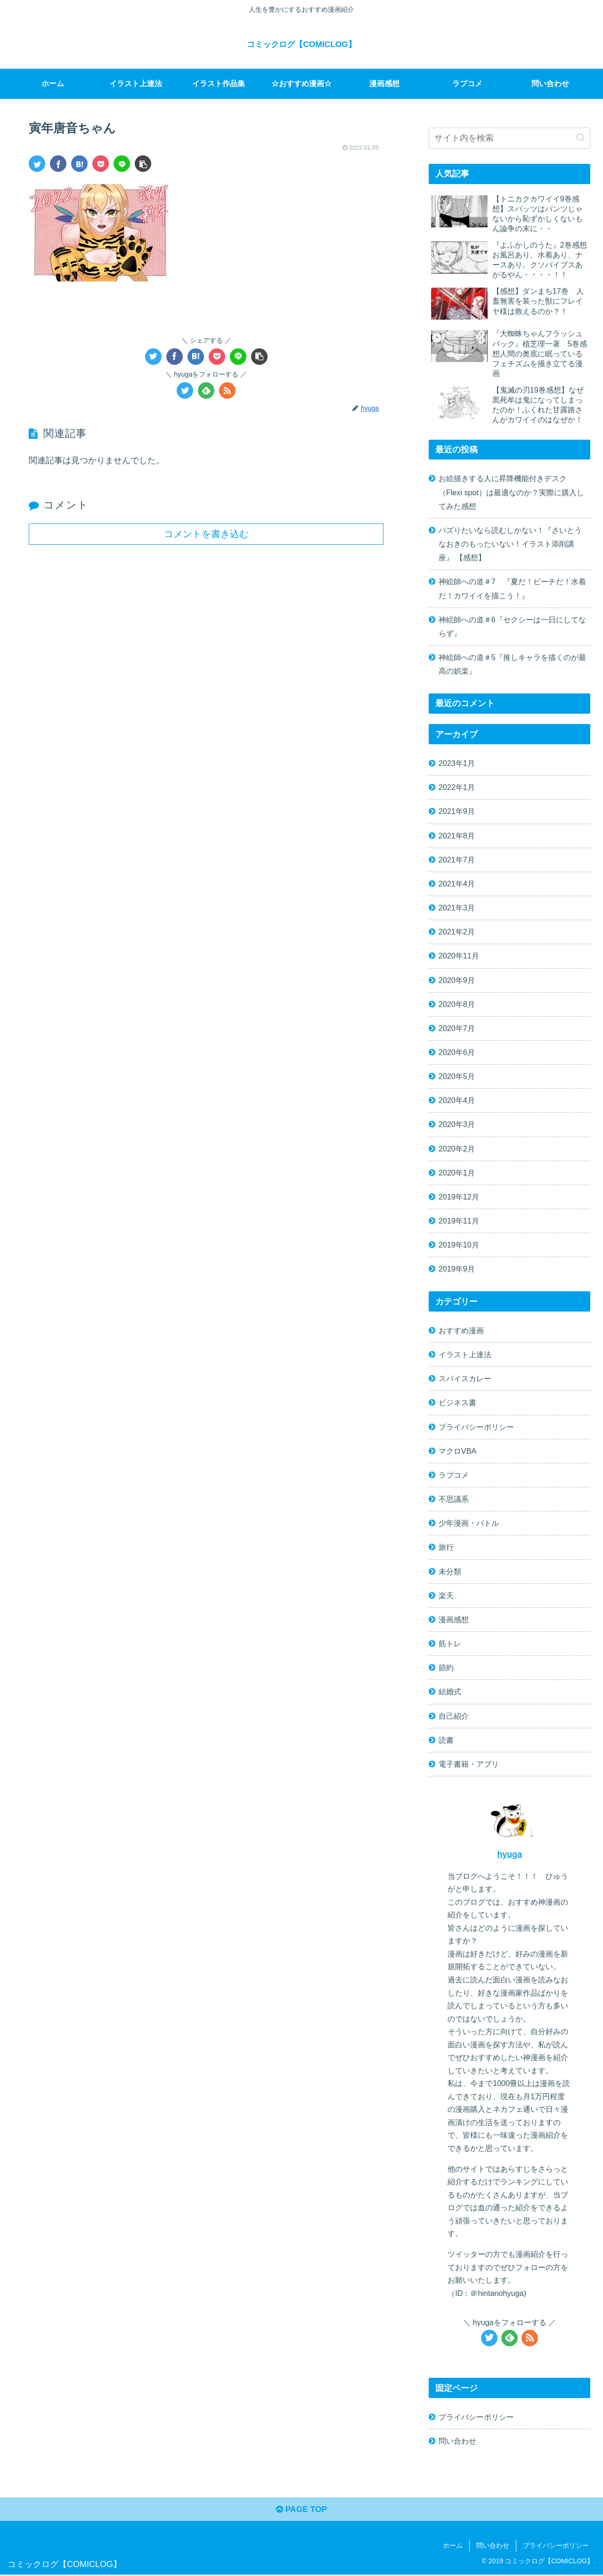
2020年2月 (457, 1148)
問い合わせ (457, 2441)
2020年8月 (457, 1004)
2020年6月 (457, 1052)
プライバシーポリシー (476, 1427)
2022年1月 (457, 787)
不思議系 (454, 1499)
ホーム (453, 2547)
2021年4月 (457, 883)
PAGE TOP (301, 2510)
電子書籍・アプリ (469, 1764)
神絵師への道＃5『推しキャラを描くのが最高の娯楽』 (512, 664)
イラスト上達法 (465, 1354)
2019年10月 (459, 1244)
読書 (446, 1740)
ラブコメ (454, 1475)
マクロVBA (457, 1451)
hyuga (509, 1854)
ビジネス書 (457, 1402)
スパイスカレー (465, 1378)
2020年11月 (459, 955)
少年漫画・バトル (469, 1523)
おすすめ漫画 (461, 1330)
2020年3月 (457, 1124)
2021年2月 (457, 931)
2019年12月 (459, 1196)
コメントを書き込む (206, 534)
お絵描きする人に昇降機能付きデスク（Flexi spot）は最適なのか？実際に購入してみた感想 (511, 492)
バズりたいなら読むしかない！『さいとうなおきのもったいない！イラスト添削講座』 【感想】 (510, 544)
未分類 (450, 1571)
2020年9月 (457, 980)
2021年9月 (457, 811)
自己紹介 (454, 1716)
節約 (446, 1667)
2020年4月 (457, 1100)
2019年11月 (459, 1220)
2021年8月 (457, 835)
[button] (143, 163)
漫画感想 (454, 1619)
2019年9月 (457, 1268)
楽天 (446, 1595)
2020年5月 (457, 1076)
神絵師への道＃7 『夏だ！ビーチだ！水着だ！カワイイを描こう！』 (512, 588)
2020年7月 (457, 1028)
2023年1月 (457, 763)
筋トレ (450, 1643)
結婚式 (450, 1691)
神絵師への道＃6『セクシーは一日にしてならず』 (512, 626)
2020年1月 (457, 1172)
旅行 (446, 1547)
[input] (510, 138)
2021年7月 (457, 859)
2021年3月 (457, 907)
